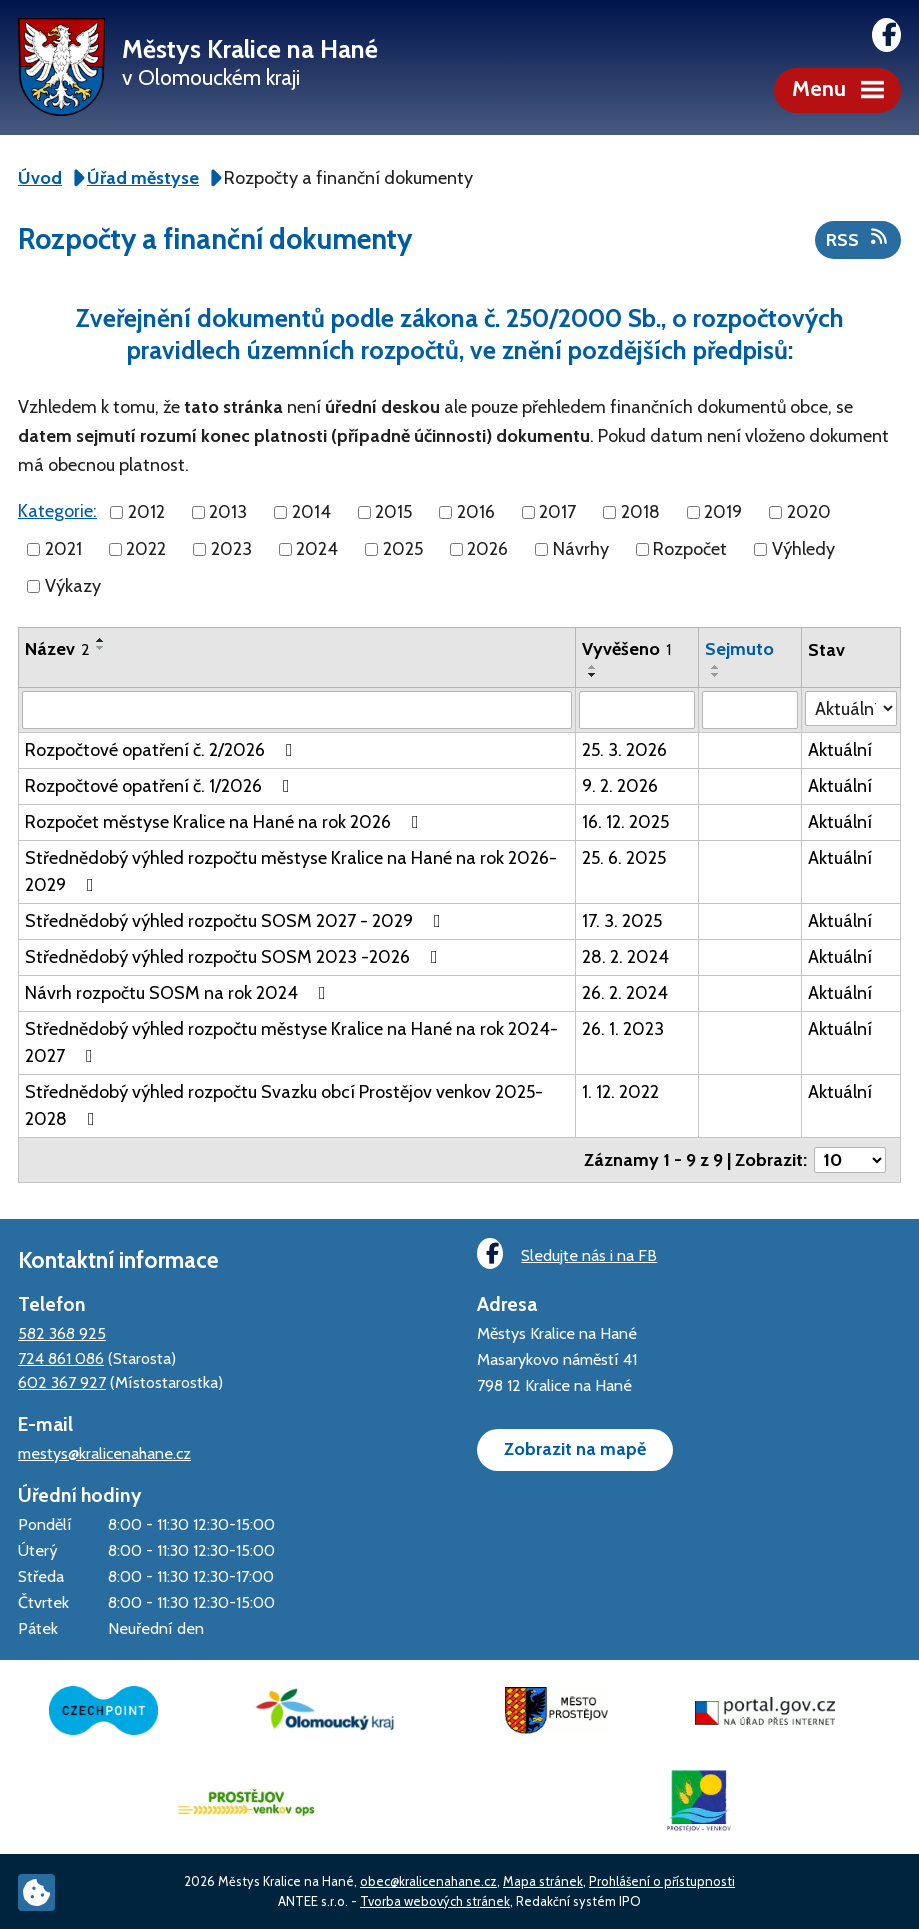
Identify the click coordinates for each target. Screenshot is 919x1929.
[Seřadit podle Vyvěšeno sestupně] (593, 675)
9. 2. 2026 (620, 786)
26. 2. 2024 (625, 993)
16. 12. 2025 (625, 822)
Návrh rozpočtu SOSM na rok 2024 (179, 993)
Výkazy (73, 586)
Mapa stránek (543, 1881)
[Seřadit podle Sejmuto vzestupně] (716, 667)
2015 (393, 512)
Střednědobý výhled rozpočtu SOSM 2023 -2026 (235, 957)
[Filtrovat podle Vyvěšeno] (637, 710)
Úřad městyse (143, 178)
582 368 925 (62, 1333)
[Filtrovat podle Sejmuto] (750, 710)
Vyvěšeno (626, 649)
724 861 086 (61, 1358)
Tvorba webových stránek (435, 1901)
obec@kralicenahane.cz (428, 1881)
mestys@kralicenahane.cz (104, 1453)
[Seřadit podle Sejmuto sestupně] (716, 675)
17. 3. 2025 (622, 921)
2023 (231, 549)
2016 (476, 512)
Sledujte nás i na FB (567, 1253)
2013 (228, 512)
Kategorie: (57, 511)
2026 (487, 549)
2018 (640, 512)
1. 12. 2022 (620, 1092)
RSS (858, 239)
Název (57, 649)
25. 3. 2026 (624, 750)
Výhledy (803, 549)
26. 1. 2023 (623, 1029)
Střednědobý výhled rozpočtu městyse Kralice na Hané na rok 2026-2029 (291, 871)
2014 (311, 512)
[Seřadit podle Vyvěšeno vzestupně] (593, 667)
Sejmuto (739, 649)
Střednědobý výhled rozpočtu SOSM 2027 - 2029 (237, 921)
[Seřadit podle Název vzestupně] (101, 640)
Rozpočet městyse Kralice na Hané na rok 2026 (226, 822)
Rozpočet (690, 549)
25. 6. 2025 (624, 858)
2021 (63, 549)
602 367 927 (62, 1382)
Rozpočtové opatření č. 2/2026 (163, 750)
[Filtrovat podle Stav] (851, 708)
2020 (809, 512)
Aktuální (840, 750)
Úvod (40, 178)
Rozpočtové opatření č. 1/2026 (161, 786)
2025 (403, 549)
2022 (146, 549)
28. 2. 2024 (625, 957)
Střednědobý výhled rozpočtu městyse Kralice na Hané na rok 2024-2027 (291, 1042)
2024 (317, 549)
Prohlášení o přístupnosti (662, 1881)
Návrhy (581, 549)
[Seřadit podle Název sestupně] (101, 648)
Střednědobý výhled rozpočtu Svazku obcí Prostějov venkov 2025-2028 (284, 1105)
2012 (146, 512)
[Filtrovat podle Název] (297, 710)
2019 (723, 512)
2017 (557, 512)
